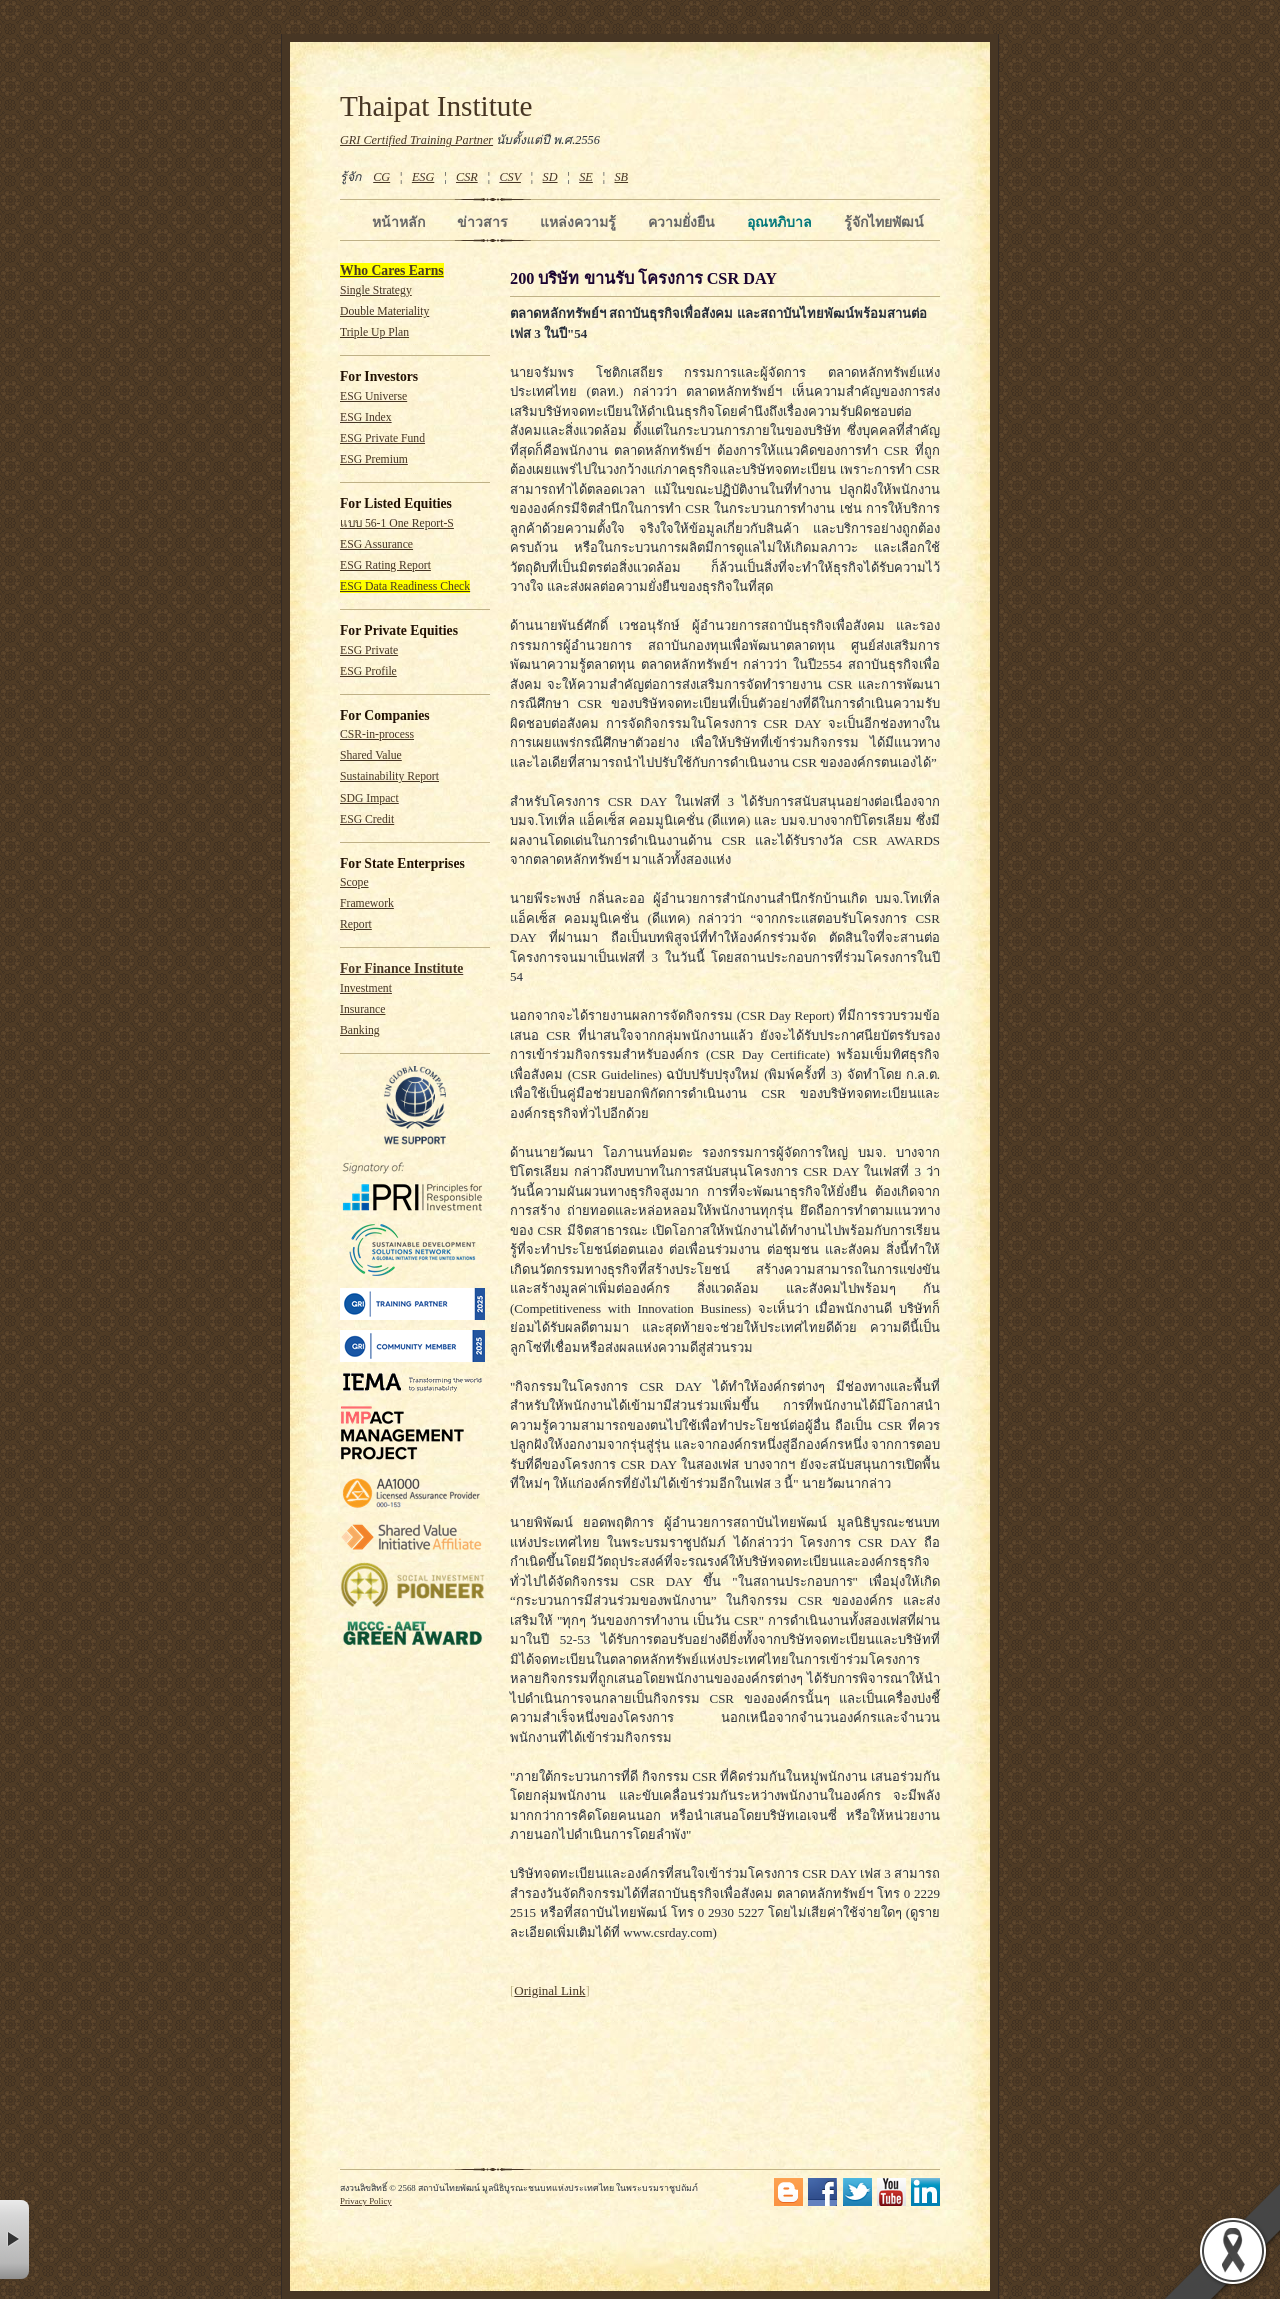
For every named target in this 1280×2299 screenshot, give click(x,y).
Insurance (362, 1009)
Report (356, 924)
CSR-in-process (377, 734)
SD (550, 177)
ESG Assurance (376, 544)
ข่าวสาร (482, 222)
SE (586, 177)
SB (622, 177)
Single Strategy (376, 290)
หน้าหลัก (398, 222)
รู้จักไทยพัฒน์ (884, 222)
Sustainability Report (389, 776)
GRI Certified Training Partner (416, 140)
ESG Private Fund (382, 438)
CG (381, 177)
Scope (354, 882)
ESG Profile (368, 671)
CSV (510, 177)
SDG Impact (369, 798)
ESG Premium (374, 459)
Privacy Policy (366, 2201)
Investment (366, 988)
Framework (367, 903)
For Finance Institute (401, 968)
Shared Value (371, 755)
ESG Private (369, 650)
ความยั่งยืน (681, 222)
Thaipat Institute (436, 106)
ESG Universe (373, 396)
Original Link (549, 1990)
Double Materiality (384, 311)
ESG (423, 177)
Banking (360, 1030)
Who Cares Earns (392, 270)
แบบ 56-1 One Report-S (397, 523)
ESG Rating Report (385, 565)
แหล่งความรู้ (578, 222)
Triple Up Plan (374, 332)
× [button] (14, 2239)
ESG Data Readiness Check (405, 586)
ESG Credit (367, 819)
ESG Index (366, 417)
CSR (467, 177)
